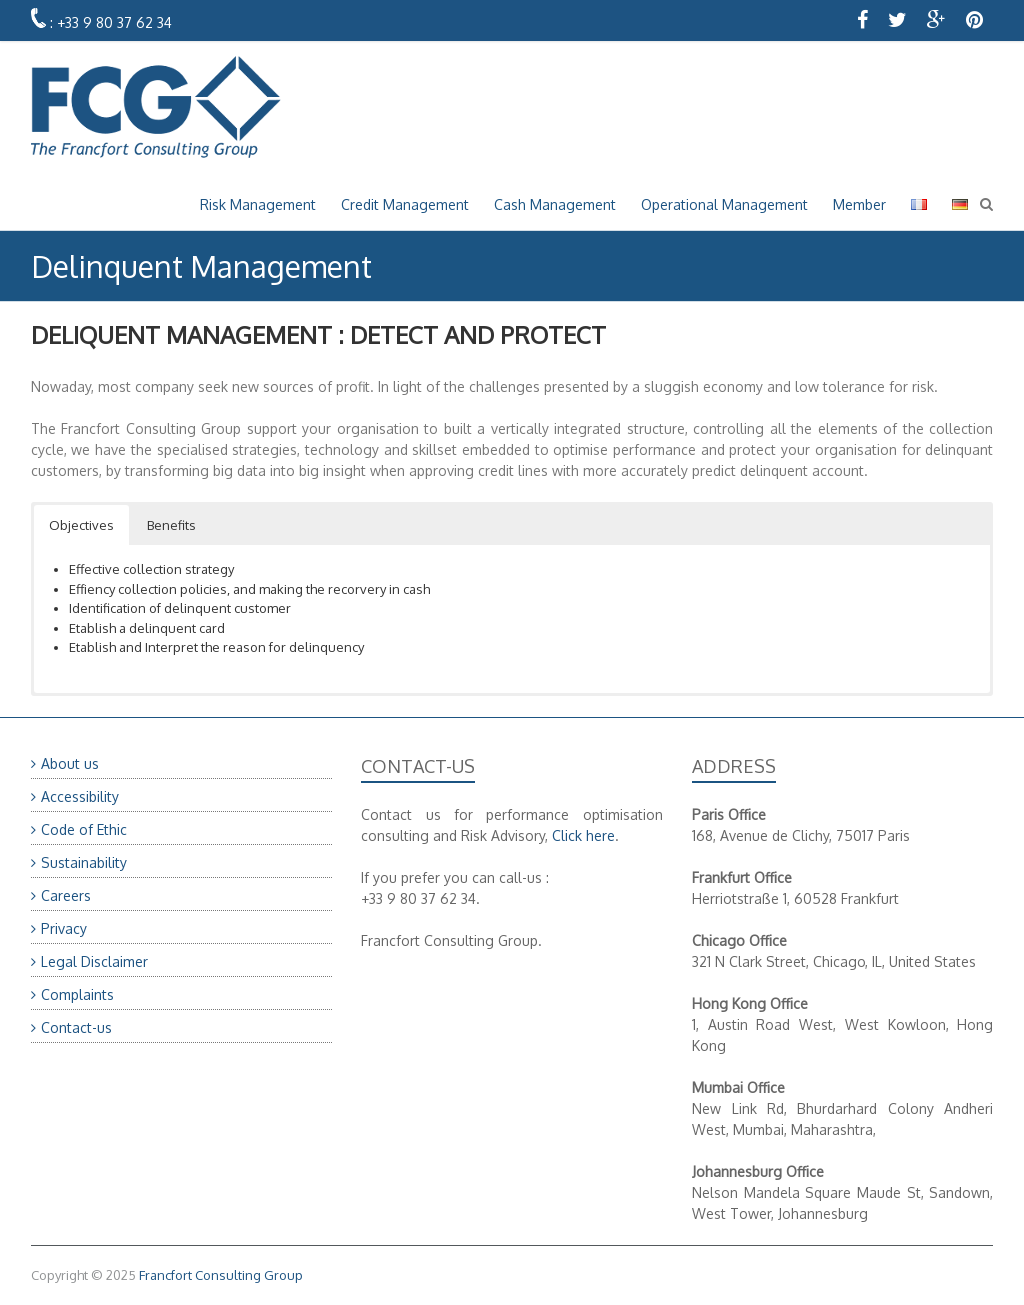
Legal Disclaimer (94, 961)
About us (70, 763)
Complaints (77, 994)
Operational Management (724, 204)
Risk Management (258, 204)
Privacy (64, 928)
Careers (66, 895)
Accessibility (80, 796)
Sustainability (84, 862)
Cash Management (555, 204)
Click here (583, 835)
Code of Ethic (84, 829)
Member (859, 204)
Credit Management (405, 204)
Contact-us (76, 1027)
